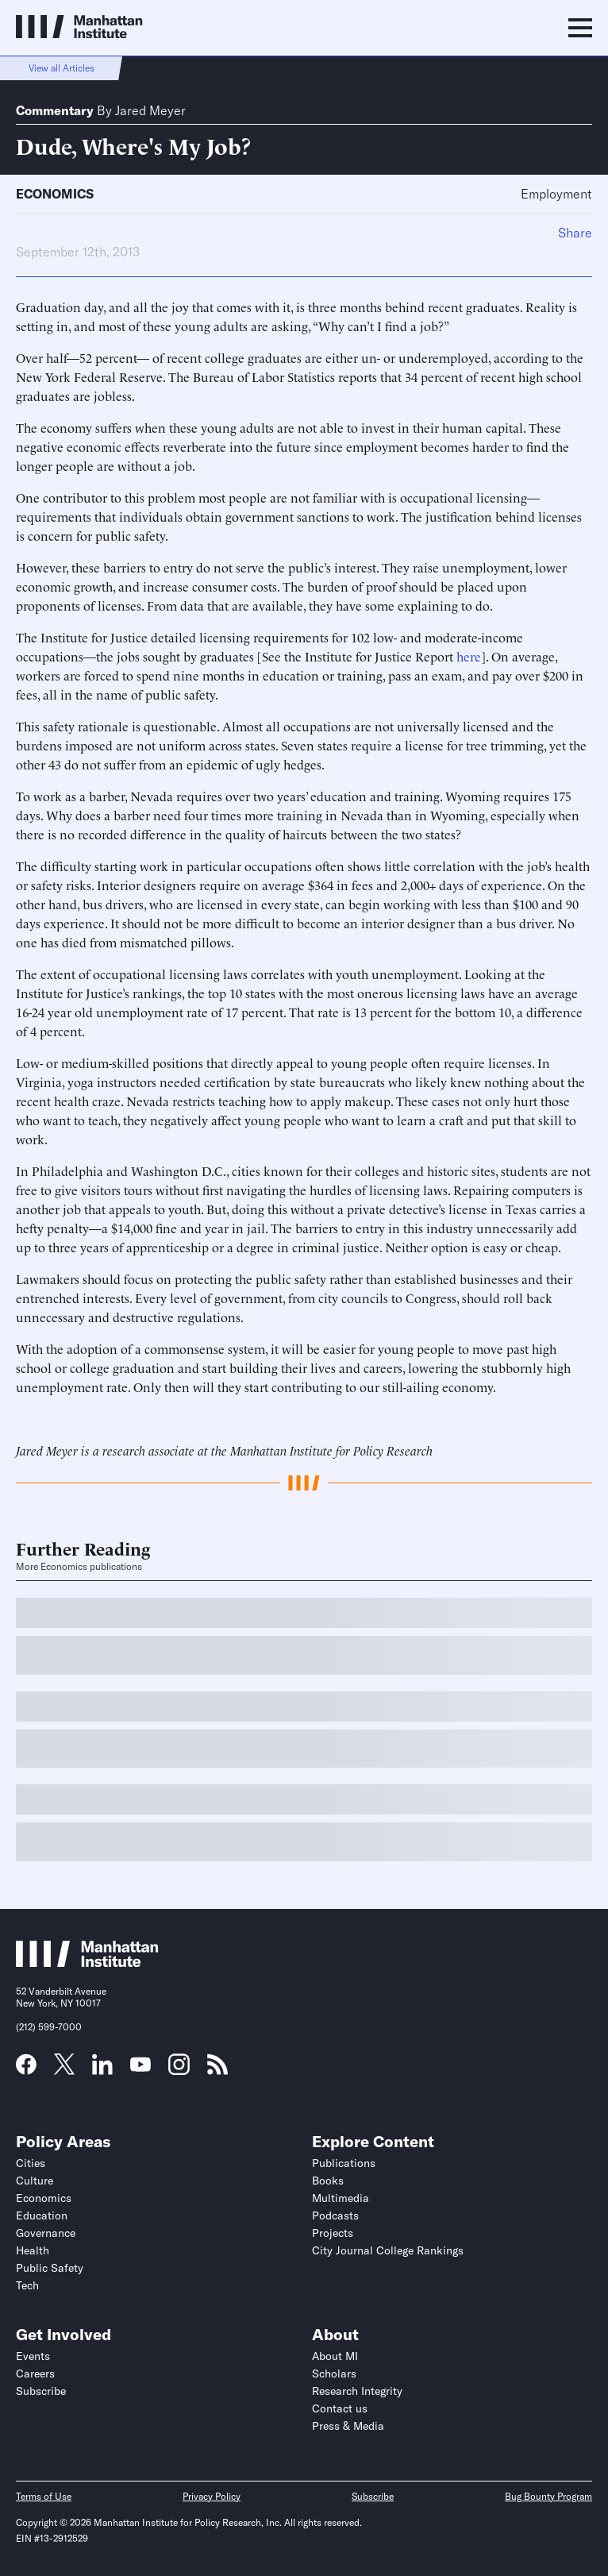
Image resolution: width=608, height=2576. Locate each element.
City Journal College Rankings (388, 2250)
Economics (55, 194)
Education (41, 2215)
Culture (34, 2180)
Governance (45, 2233)
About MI (335, 2356)
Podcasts (335, 2215)
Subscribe (41, 2391)
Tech (27, 2285)
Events (33, 2356)
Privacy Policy (212, 2496)
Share (575, 233)
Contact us (339, 2408)
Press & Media (348, 2426)
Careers (35, 2373)
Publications (343, 2163)
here (468, 656)
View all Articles (61, 68)
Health (32, 2250)
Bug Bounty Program (548, 2496)
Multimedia (340, 2198)
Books (328, 2180)
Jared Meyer (150, 110)
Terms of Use (43, 2496)
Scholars (334, 2373)
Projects (332, 2233)
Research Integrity (357, 2391)
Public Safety (49, 2268)
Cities (30, 2163)
